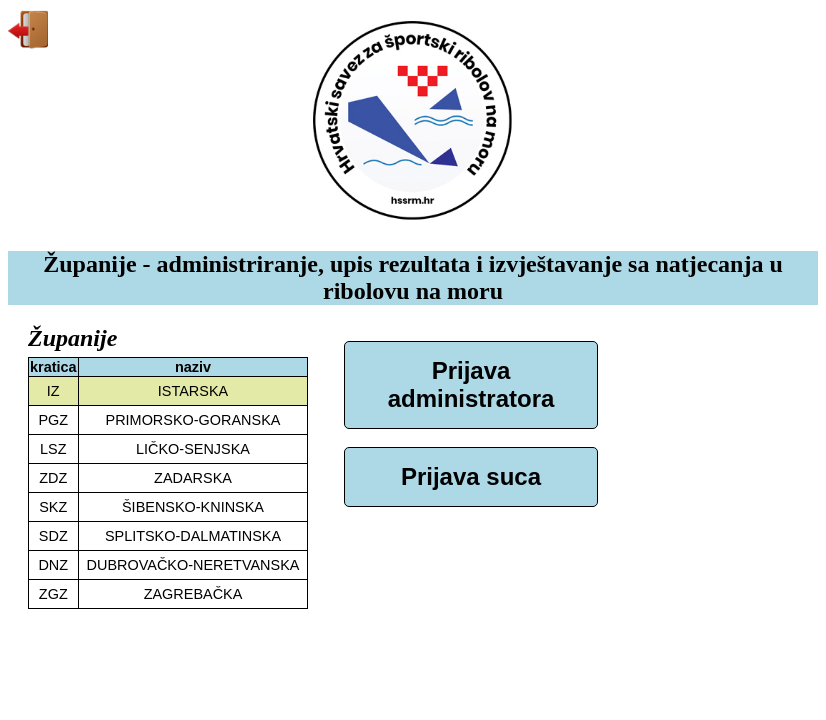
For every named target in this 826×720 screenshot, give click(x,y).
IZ (53, 391)
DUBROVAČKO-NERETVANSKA (193, 565)
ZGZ (53, 594)
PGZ (53, 420)
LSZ (53, 449)
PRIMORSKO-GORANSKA (193, 420)
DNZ (53, 565)
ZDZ (53, 478)
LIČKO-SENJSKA (193, 449)
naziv (193, 367)
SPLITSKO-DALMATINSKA (193, 536)
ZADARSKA (193, 478)
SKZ (53, 507)
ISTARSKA (193, 391)
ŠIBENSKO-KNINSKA (193, 507)
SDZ (53, 536)
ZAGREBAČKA (193, 594)
